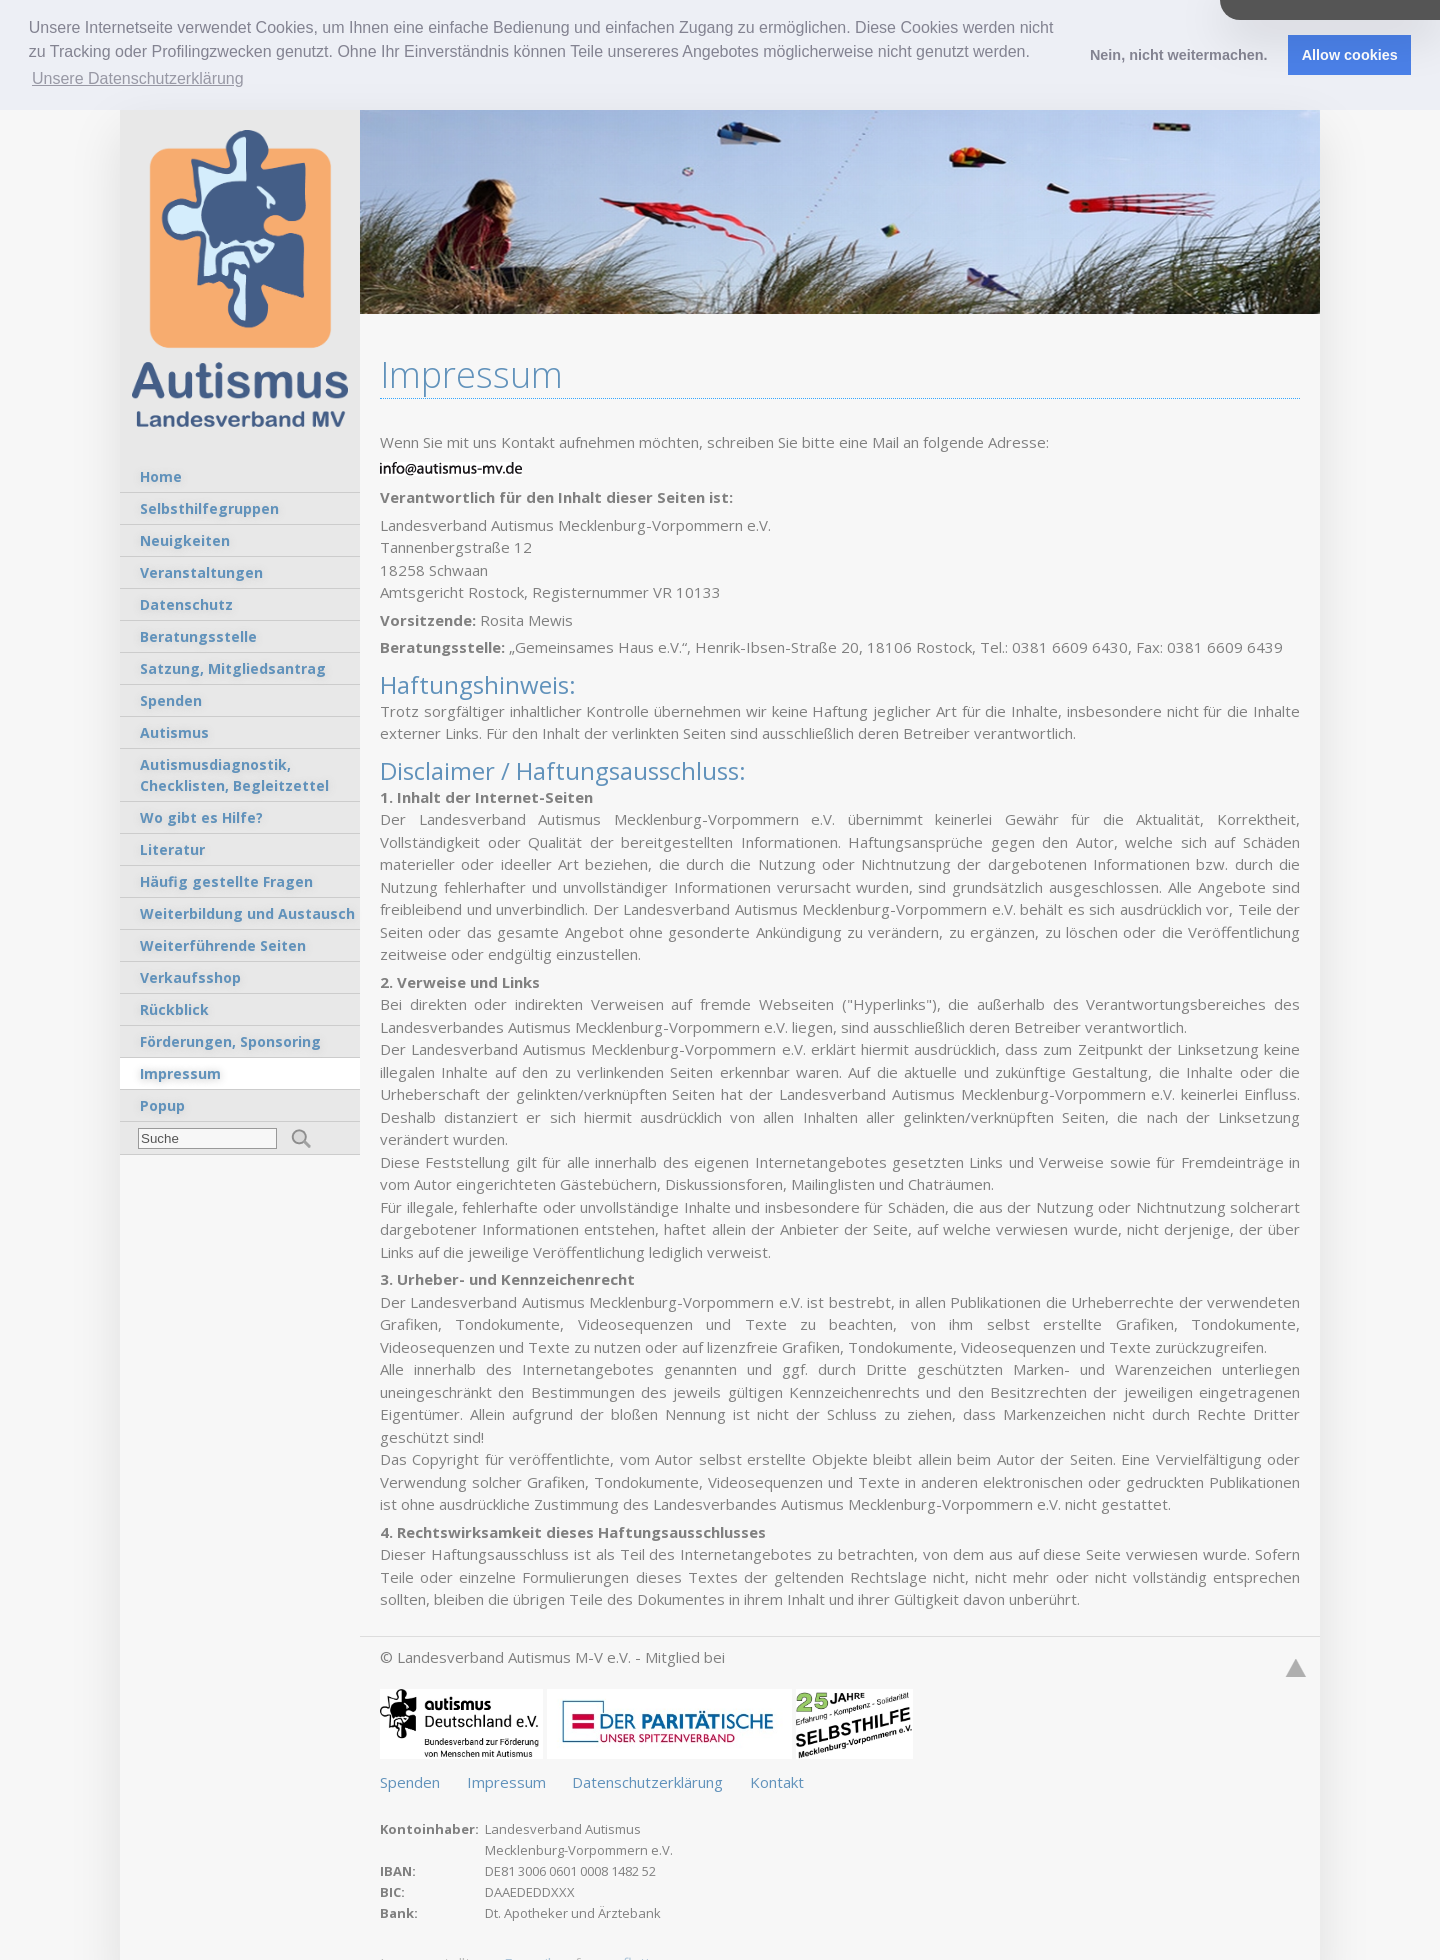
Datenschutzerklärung (649, 1780)
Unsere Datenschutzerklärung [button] (138, 78)
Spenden (412, 1780)
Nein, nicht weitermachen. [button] (1179, 55)
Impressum (508, 1780)
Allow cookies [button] (1350, 55)
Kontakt (777, 1780)
